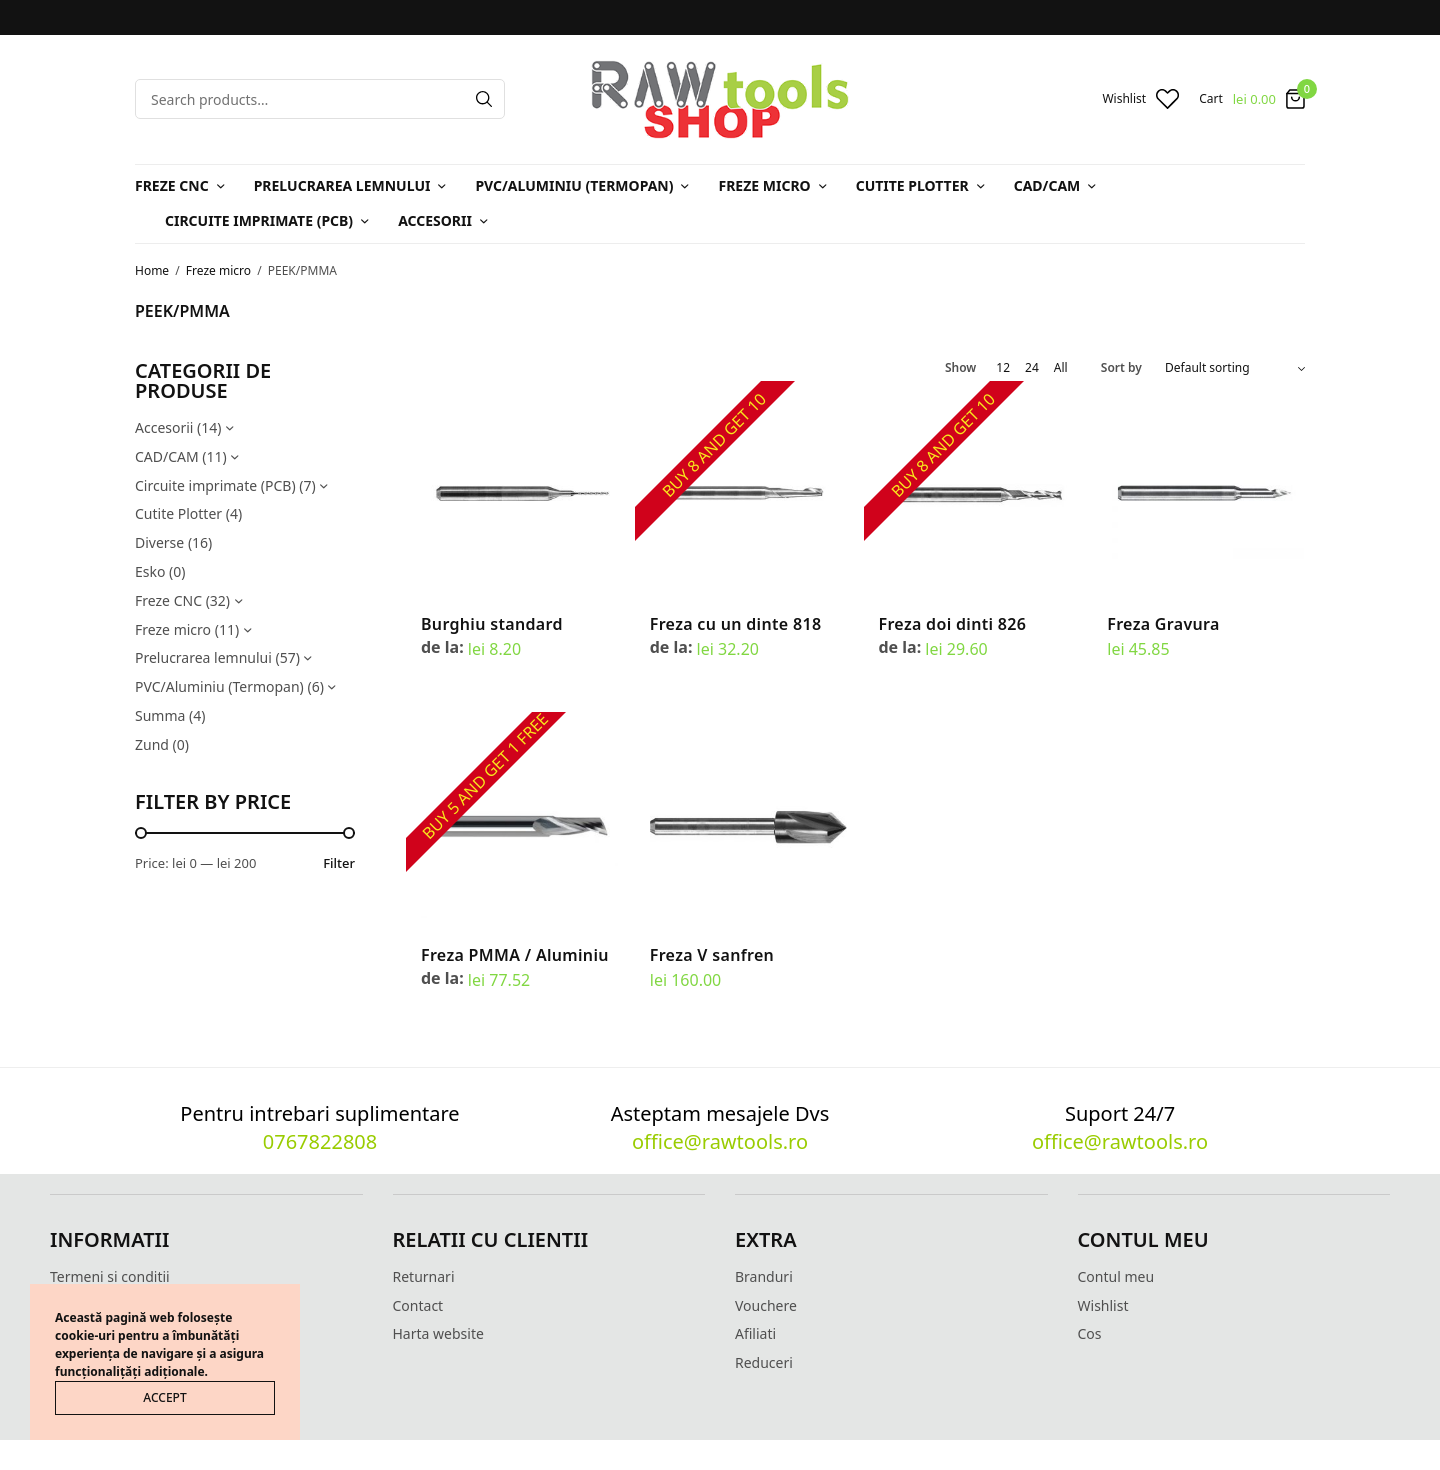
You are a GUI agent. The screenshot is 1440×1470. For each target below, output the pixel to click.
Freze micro (764, 185)
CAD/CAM (1047, 185)
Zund (152, 744)
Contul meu (1116, 1276)
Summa (160, 715)
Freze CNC (172, 185)
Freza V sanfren (712, 955)
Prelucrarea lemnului (342, 185)
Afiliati (755, 1333)
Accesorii (435, 220)
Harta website (438, 1333)
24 (1032, 368)
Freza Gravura (1163, 624)
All (1061, 368)
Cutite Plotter (912, 185)
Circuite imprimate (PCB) (259, 220)
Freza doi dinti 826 (953, 624)
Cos (1090, 1333)
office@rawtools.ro (720, 1141)
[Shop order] (1235, 368)
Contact (418, 1305)
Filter (339, 863)
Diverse (159, 542)
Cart (1211, 99)
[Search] (484, 99)
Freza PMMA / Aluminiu (515, 955)
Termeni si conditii (110, 1276)
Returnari (424, 1276)
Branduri (764, 1276)
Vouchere (766, 1305)
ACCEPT (164, 1397)
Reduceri (764, 1362)
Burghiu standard (492, 624)
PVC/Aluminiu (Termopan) (574, 185)
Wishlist (1103, 1305)
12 (1003, 368)
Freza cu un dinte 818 (736, 624)
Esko (150, 571)
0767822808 (320, 1141)
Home (152, 270)
